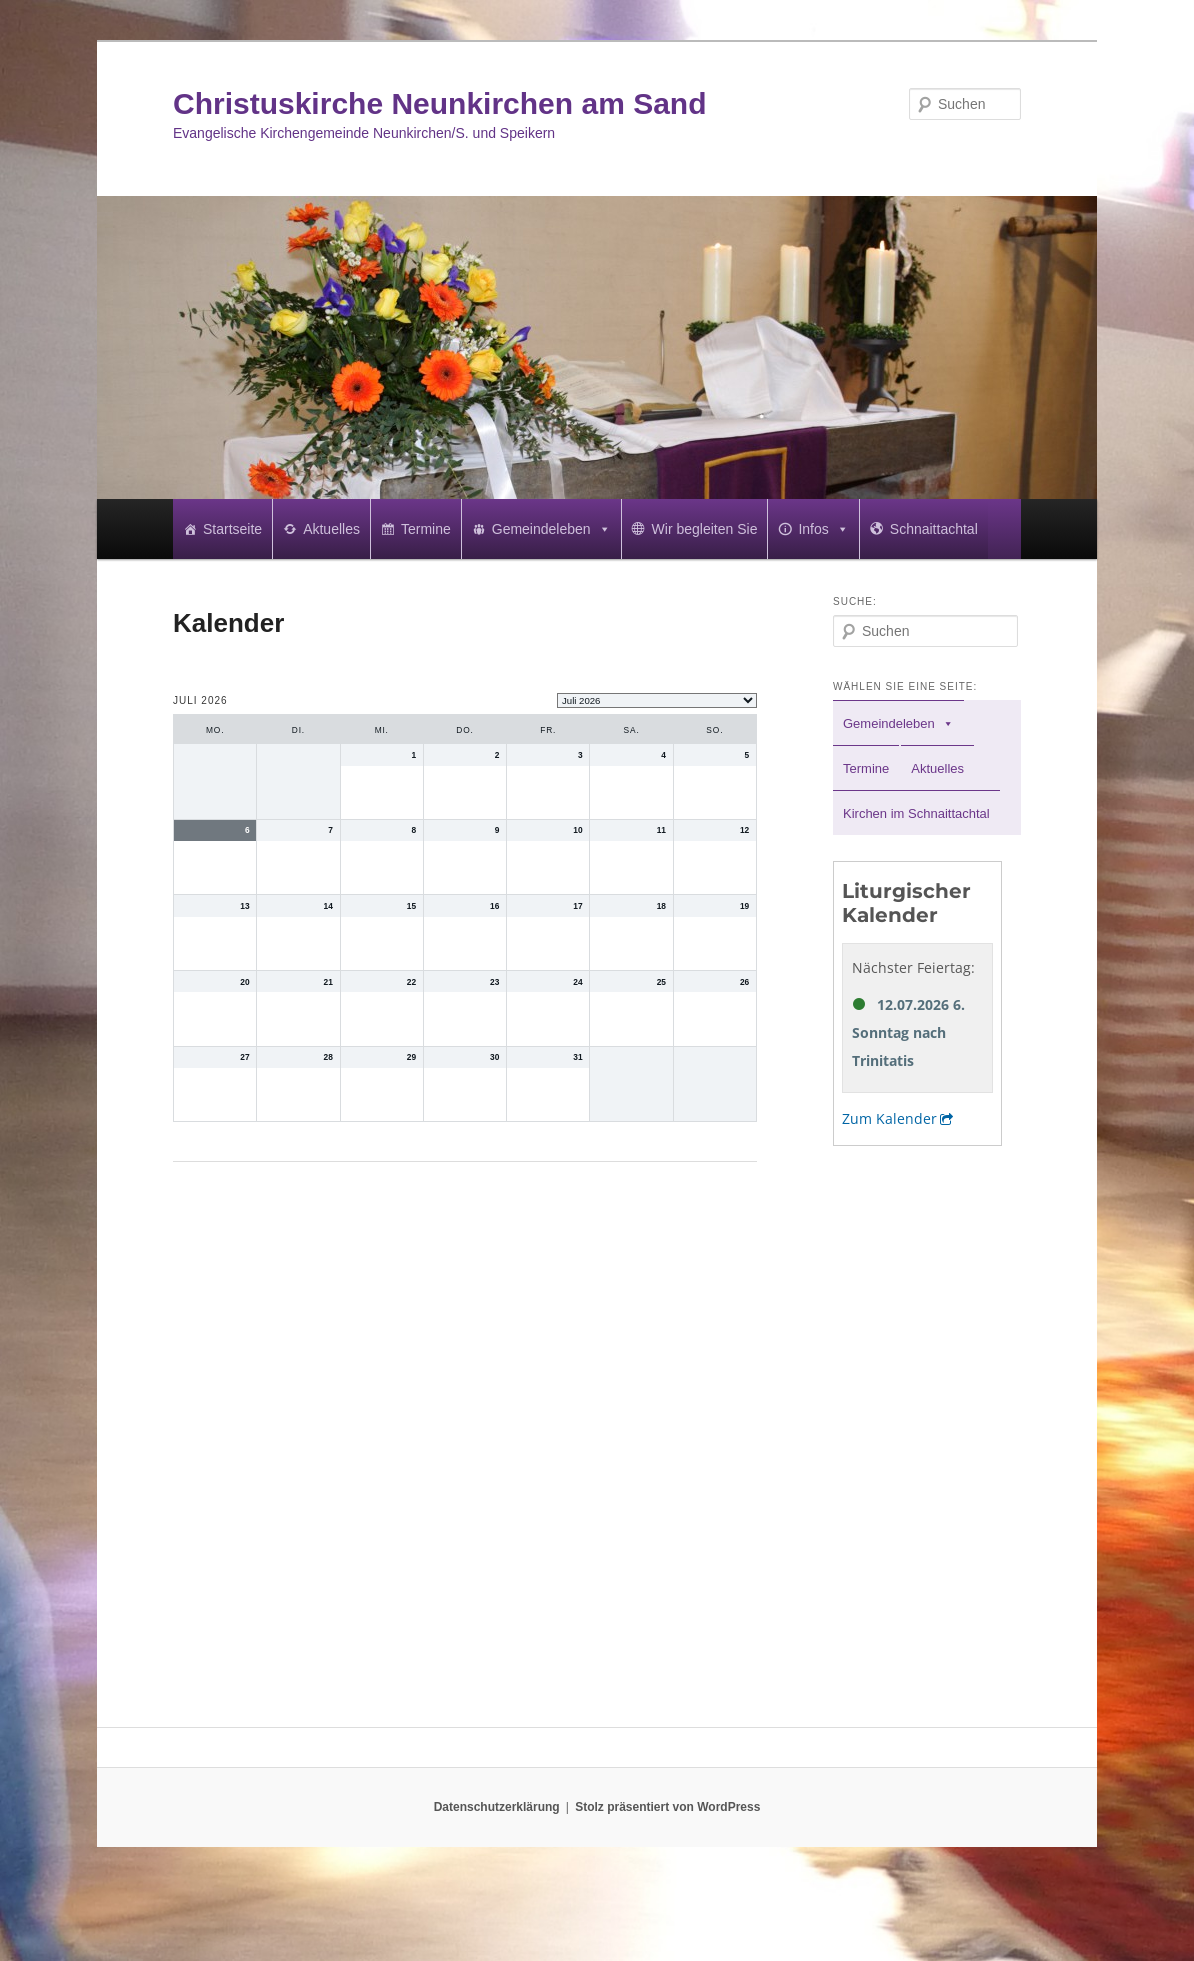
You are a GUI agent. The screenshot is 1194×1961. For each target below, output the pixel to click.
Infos (823, 529)
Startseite (232, 529)
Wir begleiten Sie (705, 529)
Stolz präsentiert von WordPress (667, 1807)
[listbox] (657, 700)
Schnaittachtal (934, 529)
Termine (426, 529)
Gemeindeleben (551, 529)
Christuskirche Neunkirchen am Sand (440, 103)
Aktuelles (331, 529)
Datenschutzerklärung (497, 1807)
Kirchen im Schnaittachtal (916, 813)
